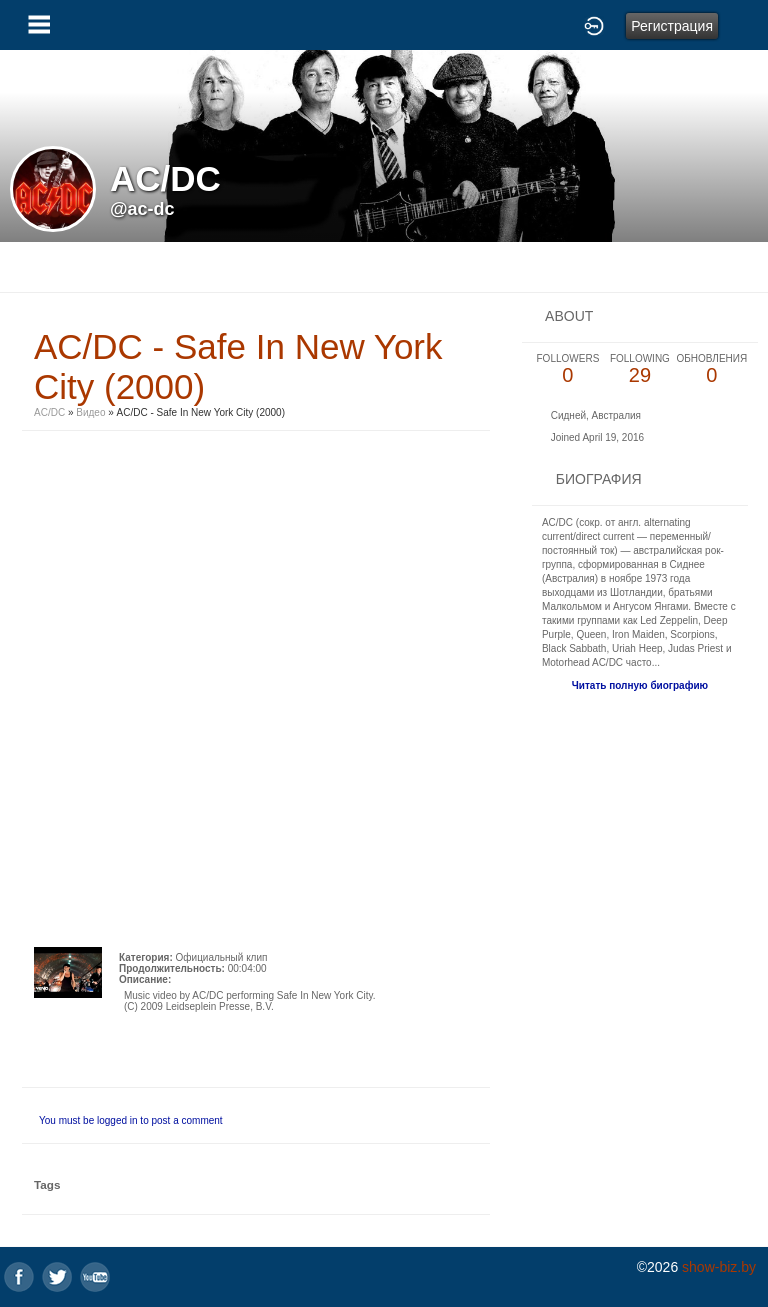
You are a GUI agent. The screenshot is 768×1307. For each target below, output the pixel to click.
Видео (90, 412)
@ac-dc (142, 209)
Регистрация (672, 26)
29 (640, 369)
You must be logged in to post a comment (131, 1120)
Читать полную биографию (640, 685)
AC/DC (51, 412)
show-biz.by (719, 1267)
